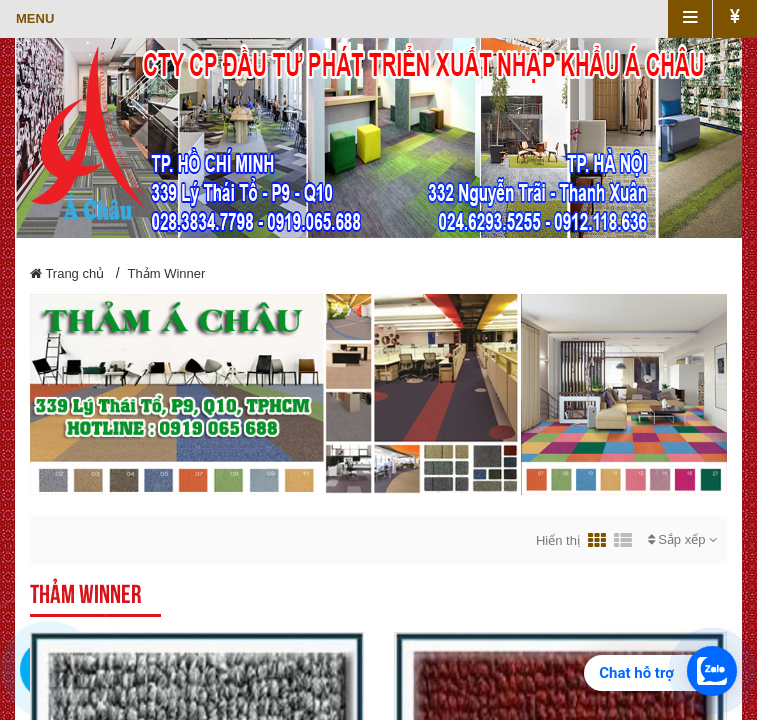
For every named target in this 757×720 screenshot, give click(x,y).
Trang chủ (67, 273)
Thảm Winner (167, 273)
